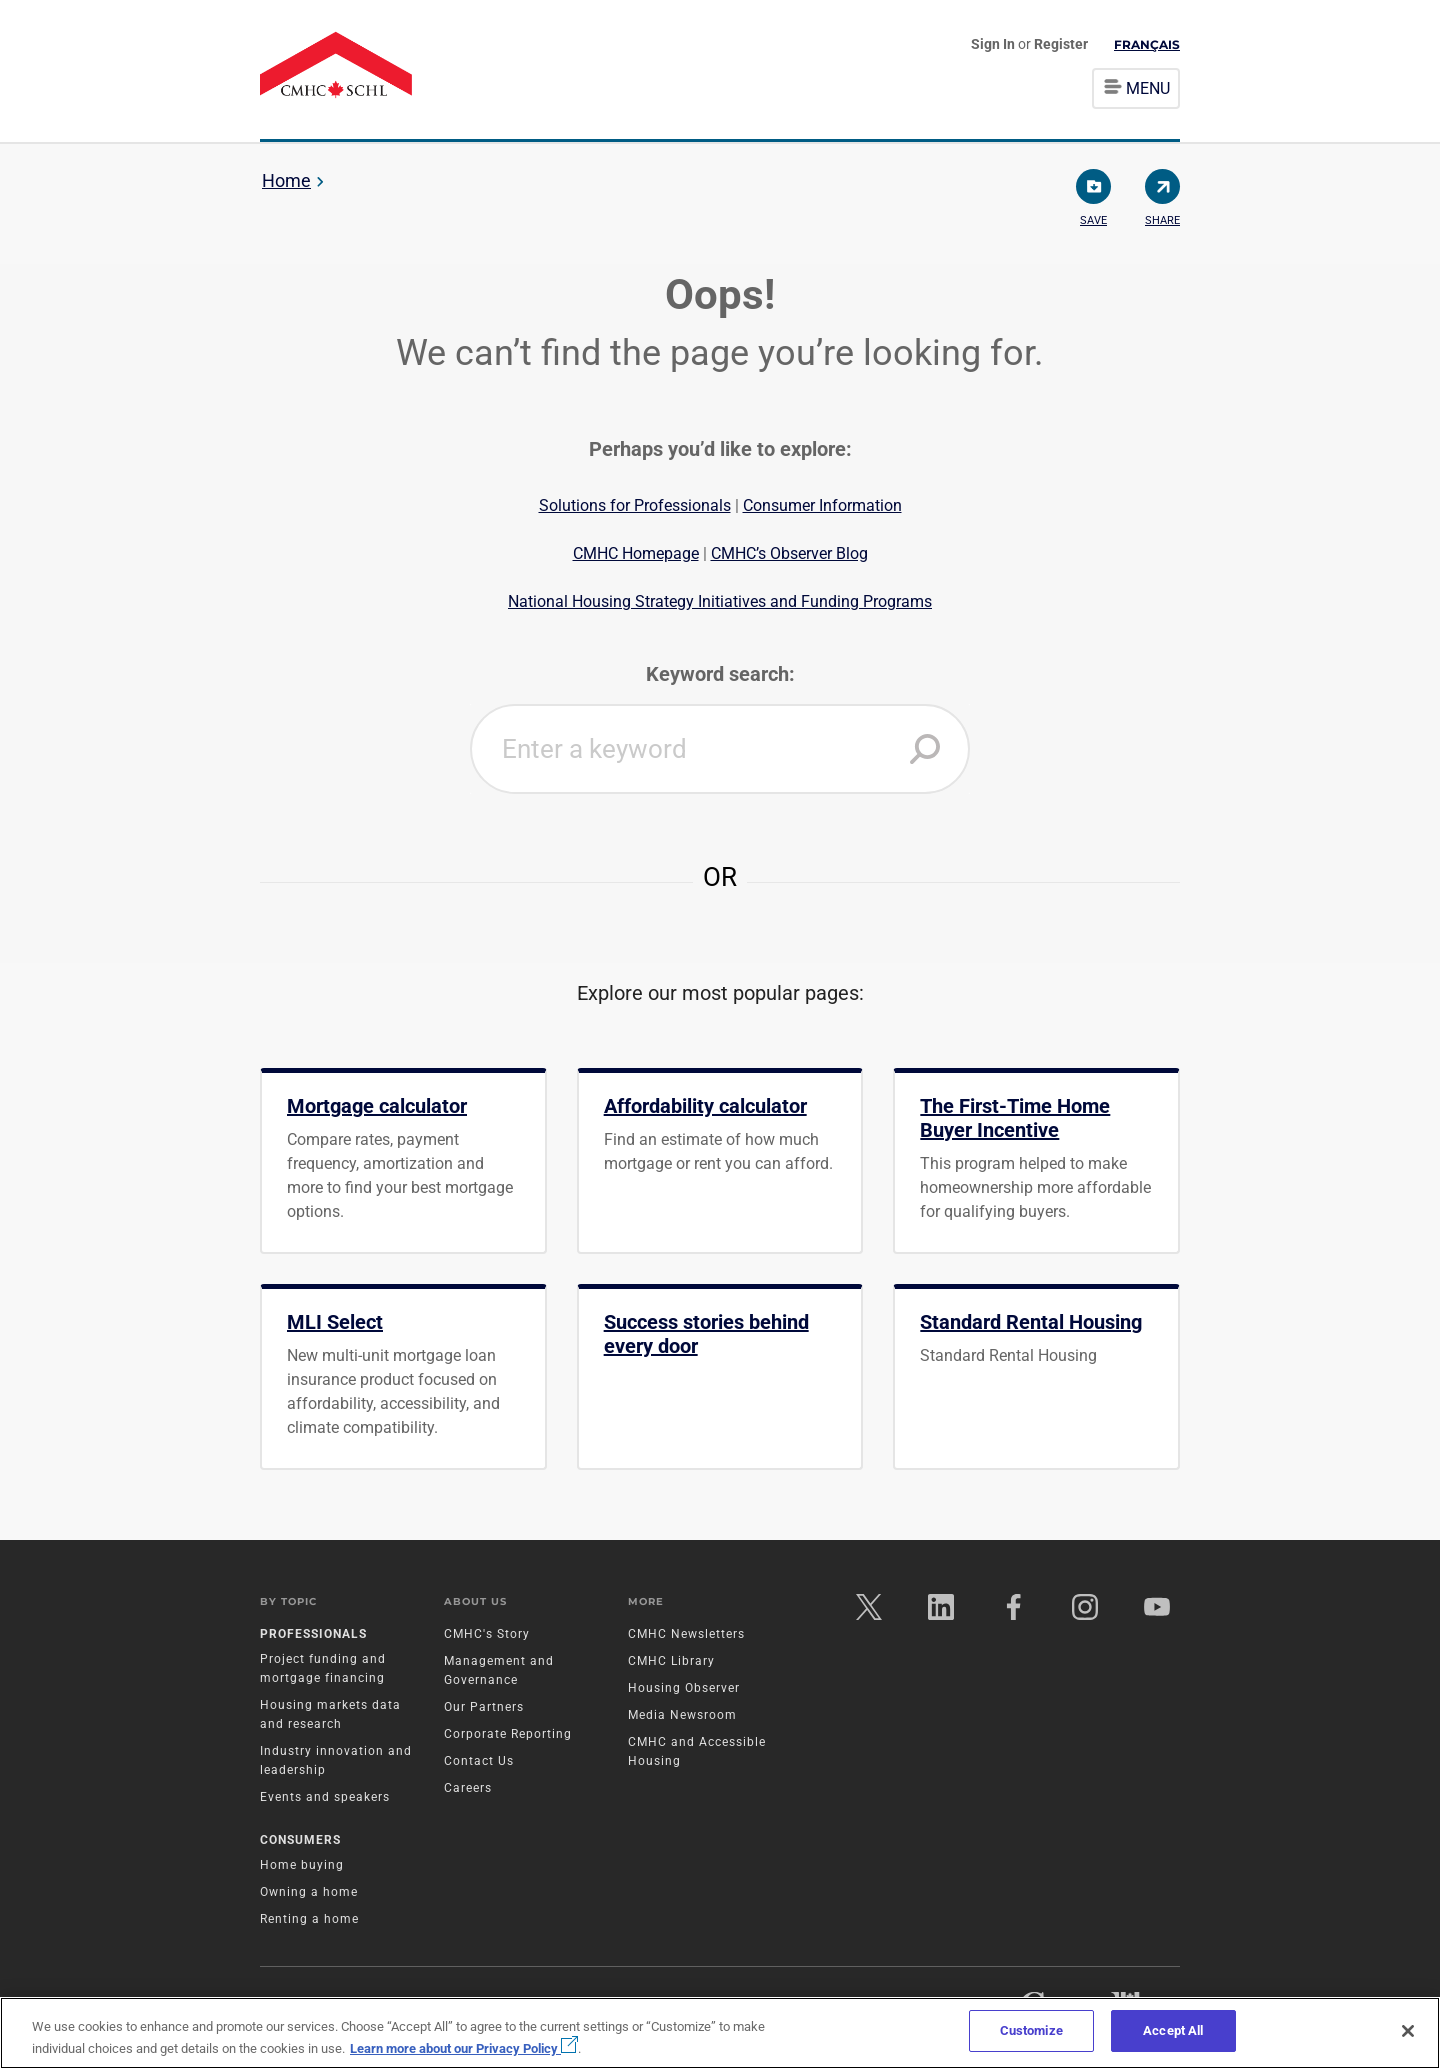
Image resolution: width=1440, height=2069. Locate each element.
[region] (720, 2033)
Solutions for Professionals (635, 505)
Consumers (300, 1842)
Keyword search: (720, 674)
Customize (1031, 2030)
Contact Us (479, 1763)
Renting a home (309, 1921)
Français (1147, 44)
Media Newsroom (682, 1717)
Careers (468, 1790)
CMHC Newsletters (686, 1636)
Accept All (1173, 2030)
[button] (925, 749)
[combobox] (720, 749)
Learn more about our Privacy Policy (464, 2048)
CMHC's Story (487, 1636)
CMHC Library (671, 1663)
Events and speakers (325, 1799)
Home (286, 180)
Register (1061, 44)
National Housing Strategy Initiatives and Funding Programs (720, 601)
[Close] (1408, 2031)
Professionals (313, 1636)
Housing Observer (684, 1690)
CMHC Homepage (636, 553)
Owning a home (309, 1894)
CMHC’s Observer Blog (789, 553)
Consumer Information (822, 505)
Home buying (302, 1867)
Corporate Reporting (508, 1736)
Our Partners (484, 1709)
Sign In (994, 44)
